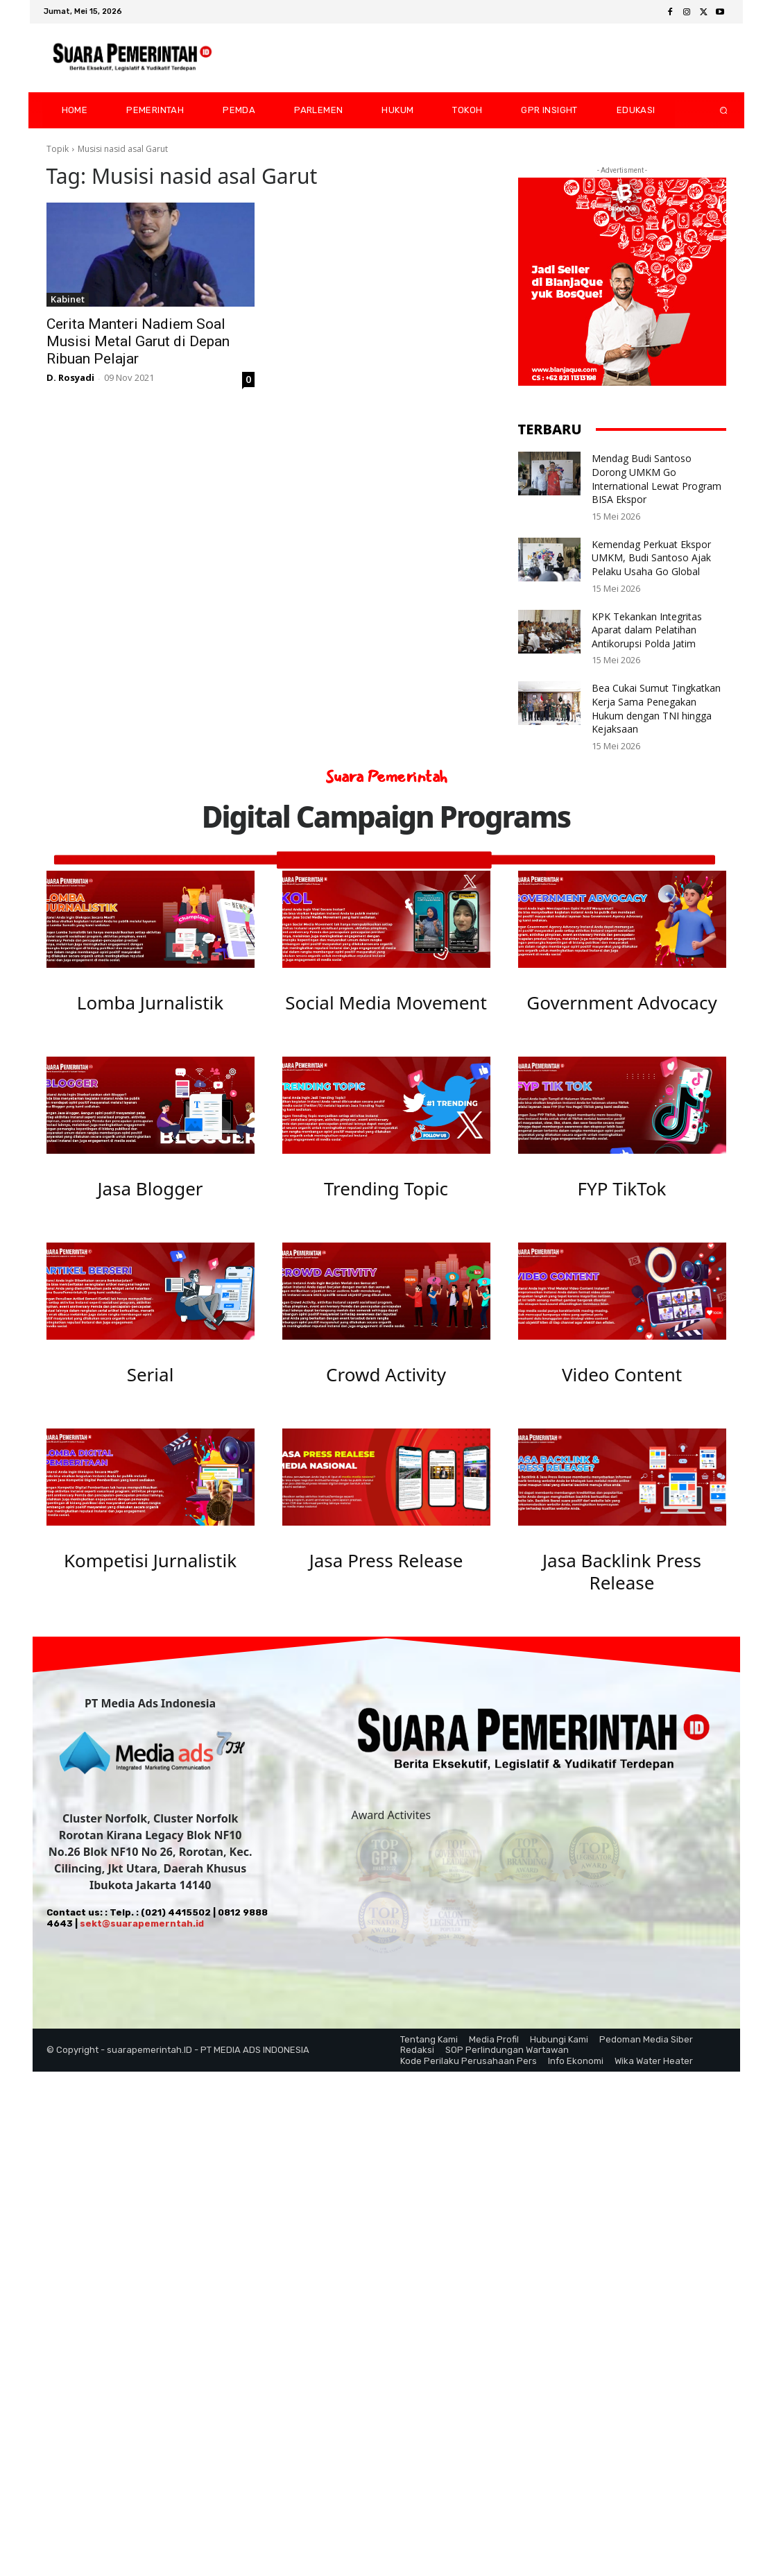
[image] (150, 919)
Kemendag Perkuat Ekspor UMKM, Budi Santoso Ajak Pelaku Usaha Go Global (651, 558)
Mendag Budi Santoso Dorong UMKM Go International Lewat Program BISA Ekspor (656, 479)
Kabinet (68, 299)
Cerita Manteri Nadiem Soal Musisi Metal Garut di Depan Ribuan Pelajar (138, 341)
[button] (712, 110)
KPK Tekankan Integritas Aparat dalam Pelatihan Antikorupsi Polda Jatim (647, 630)
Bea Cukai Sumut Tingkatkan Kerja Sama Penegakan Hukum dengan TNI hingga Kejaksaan (656, 708)
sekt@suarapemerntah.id (142, 1936)
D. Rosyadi (70, 377)
